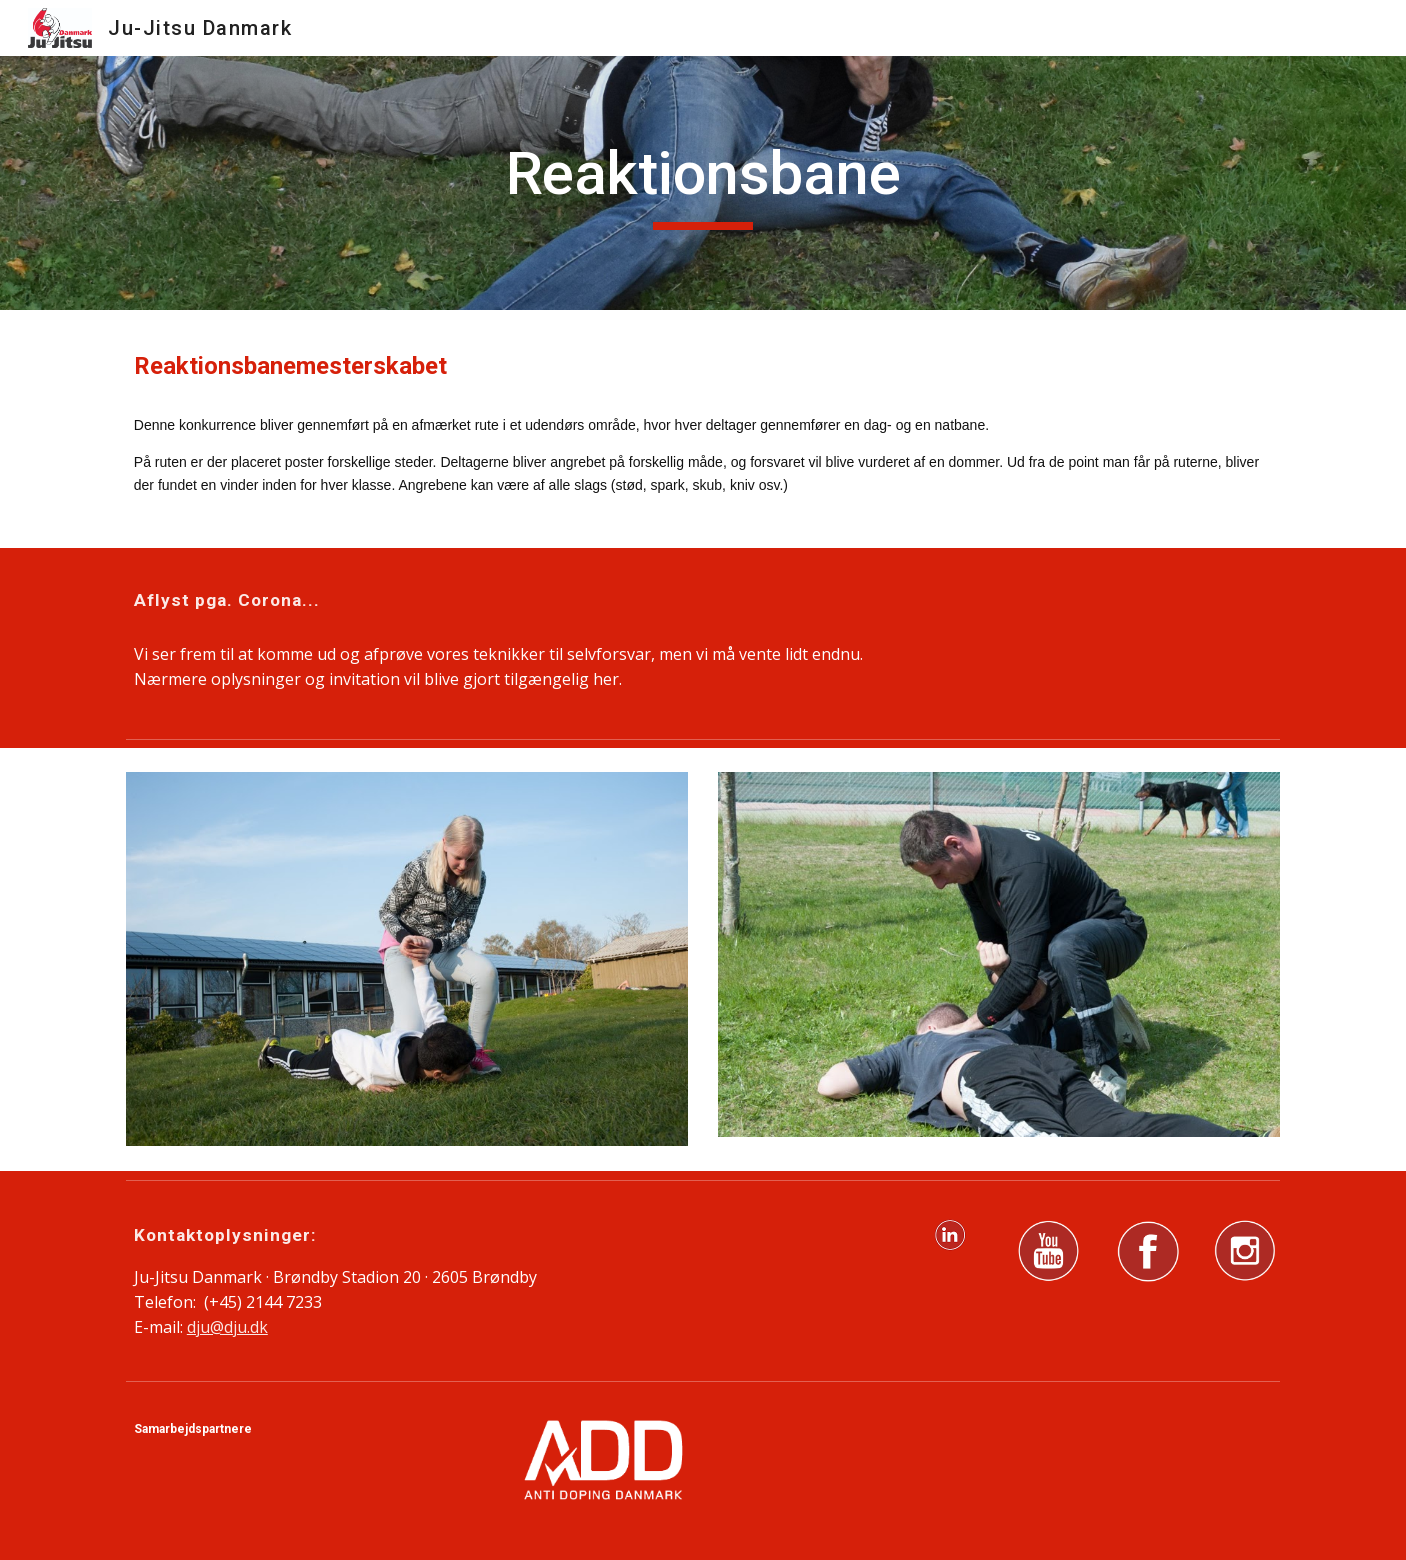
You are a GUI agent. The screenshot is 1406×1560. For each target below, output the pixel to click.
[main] (703, 183)
